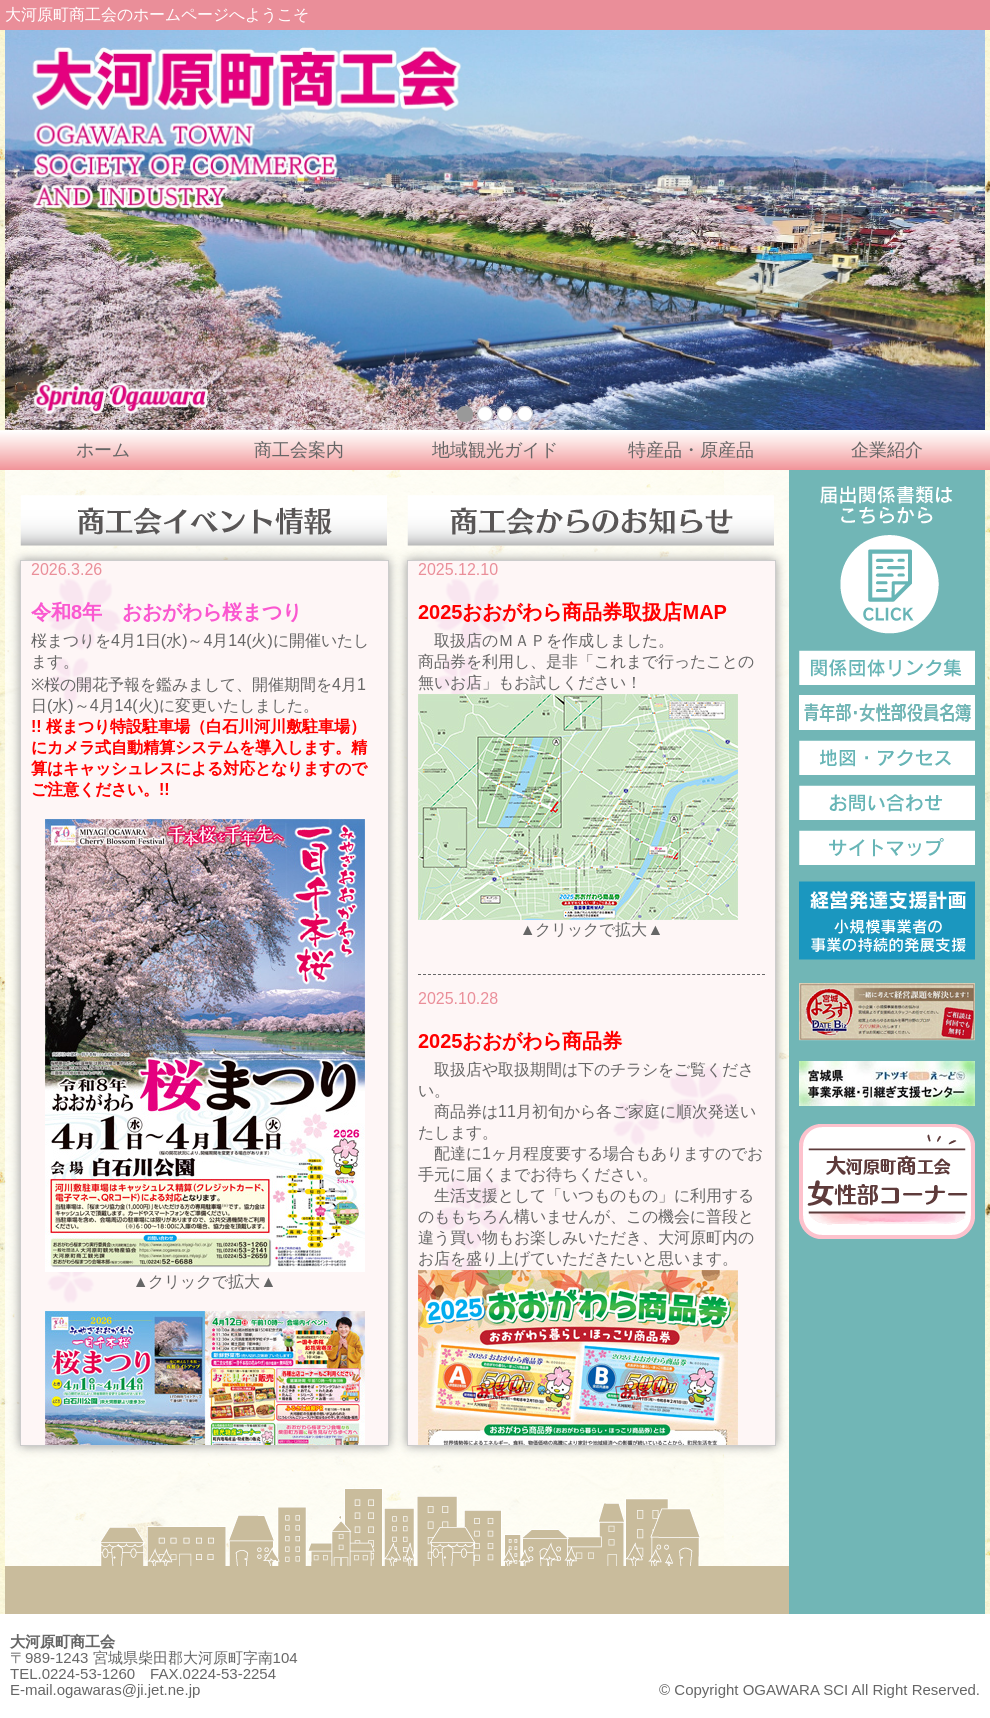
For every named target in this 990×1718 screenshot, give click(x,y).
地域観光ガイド (495, 450)
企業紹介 (887, 450)
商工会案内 (299, 450)
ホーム (103, 450)
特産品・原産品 (691, 450)
